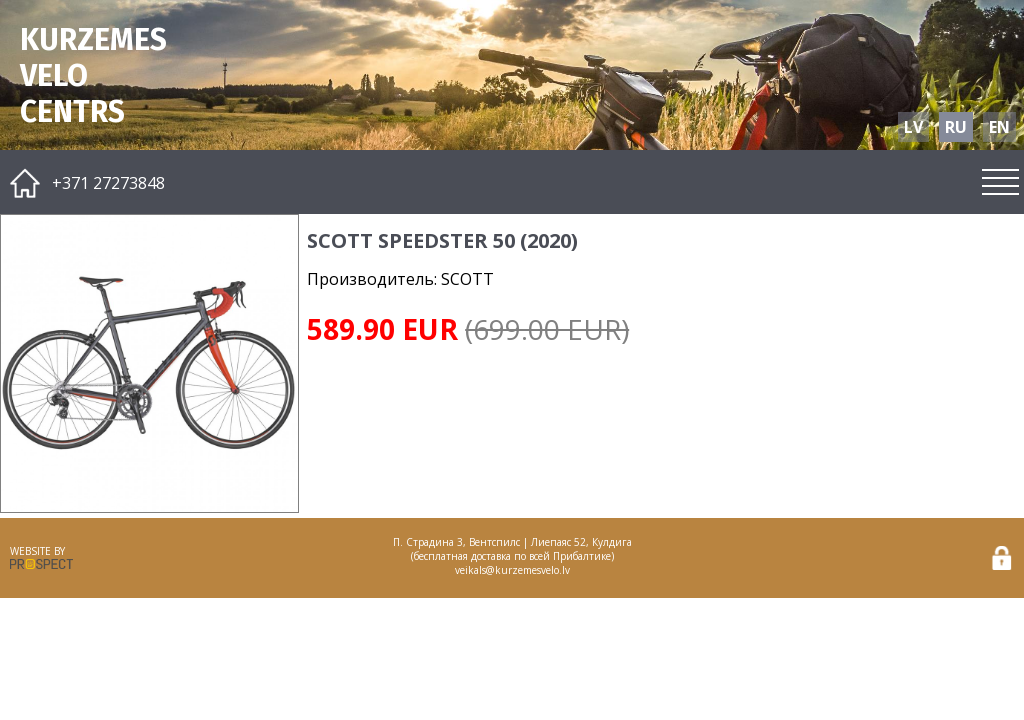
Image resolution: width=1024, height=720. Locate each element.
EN (999, 127)
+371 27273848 (108, 183)
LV (913, 127)
